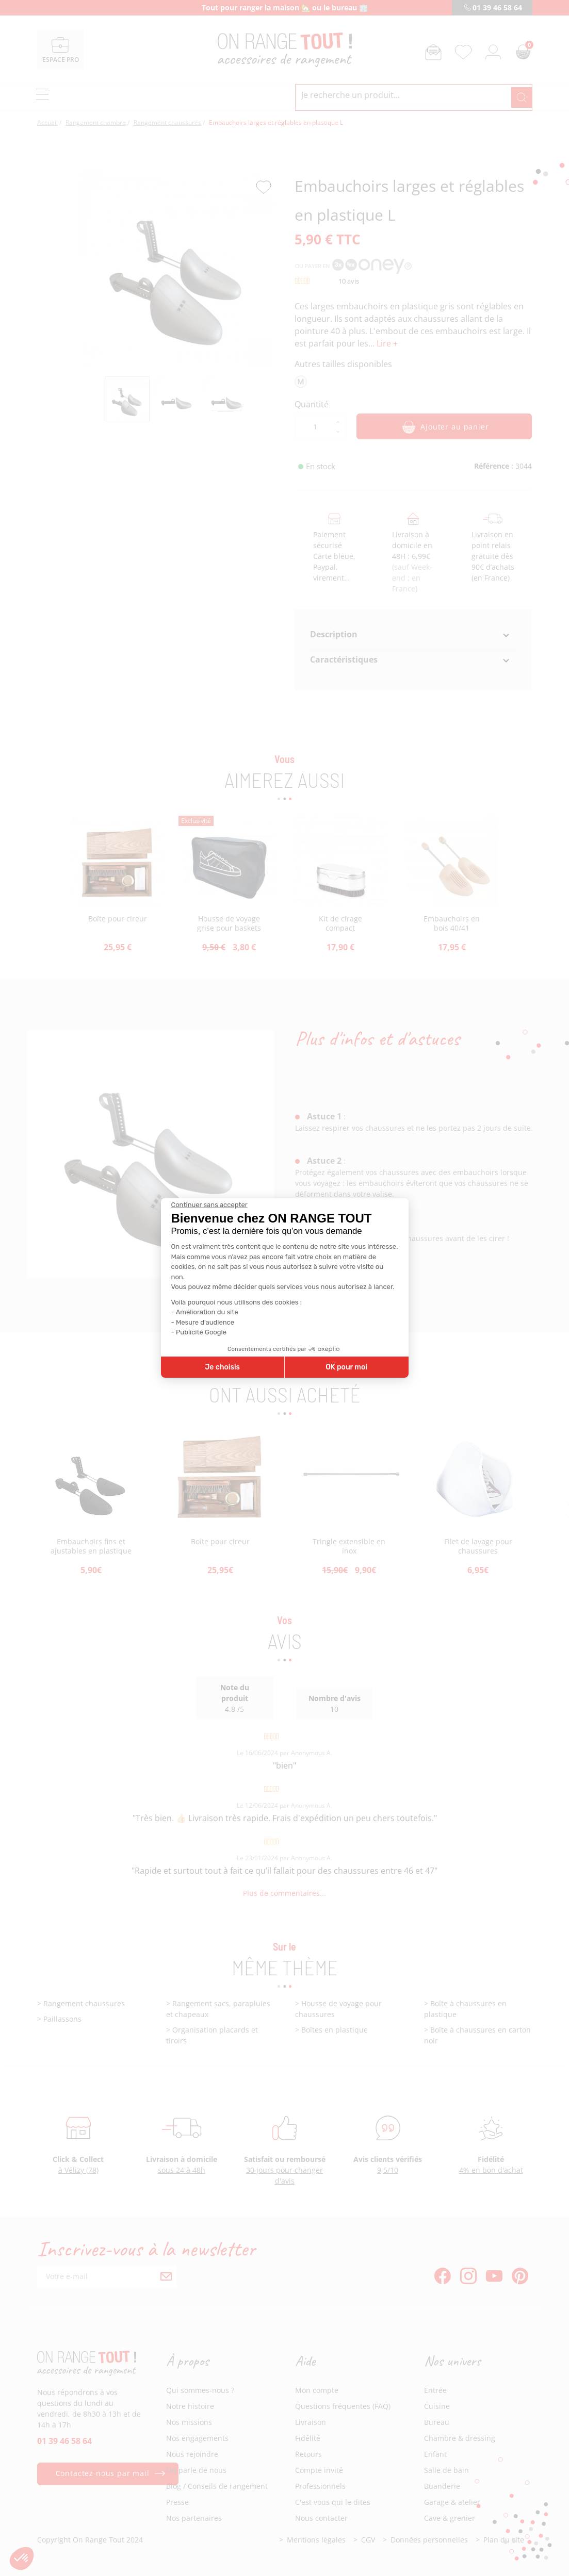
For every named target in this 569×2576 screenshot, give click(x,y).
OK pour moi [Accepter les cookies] (346, 1367)
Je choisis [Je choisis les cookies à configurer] (222, 1367)
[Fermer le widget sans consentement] (209, 1205)
